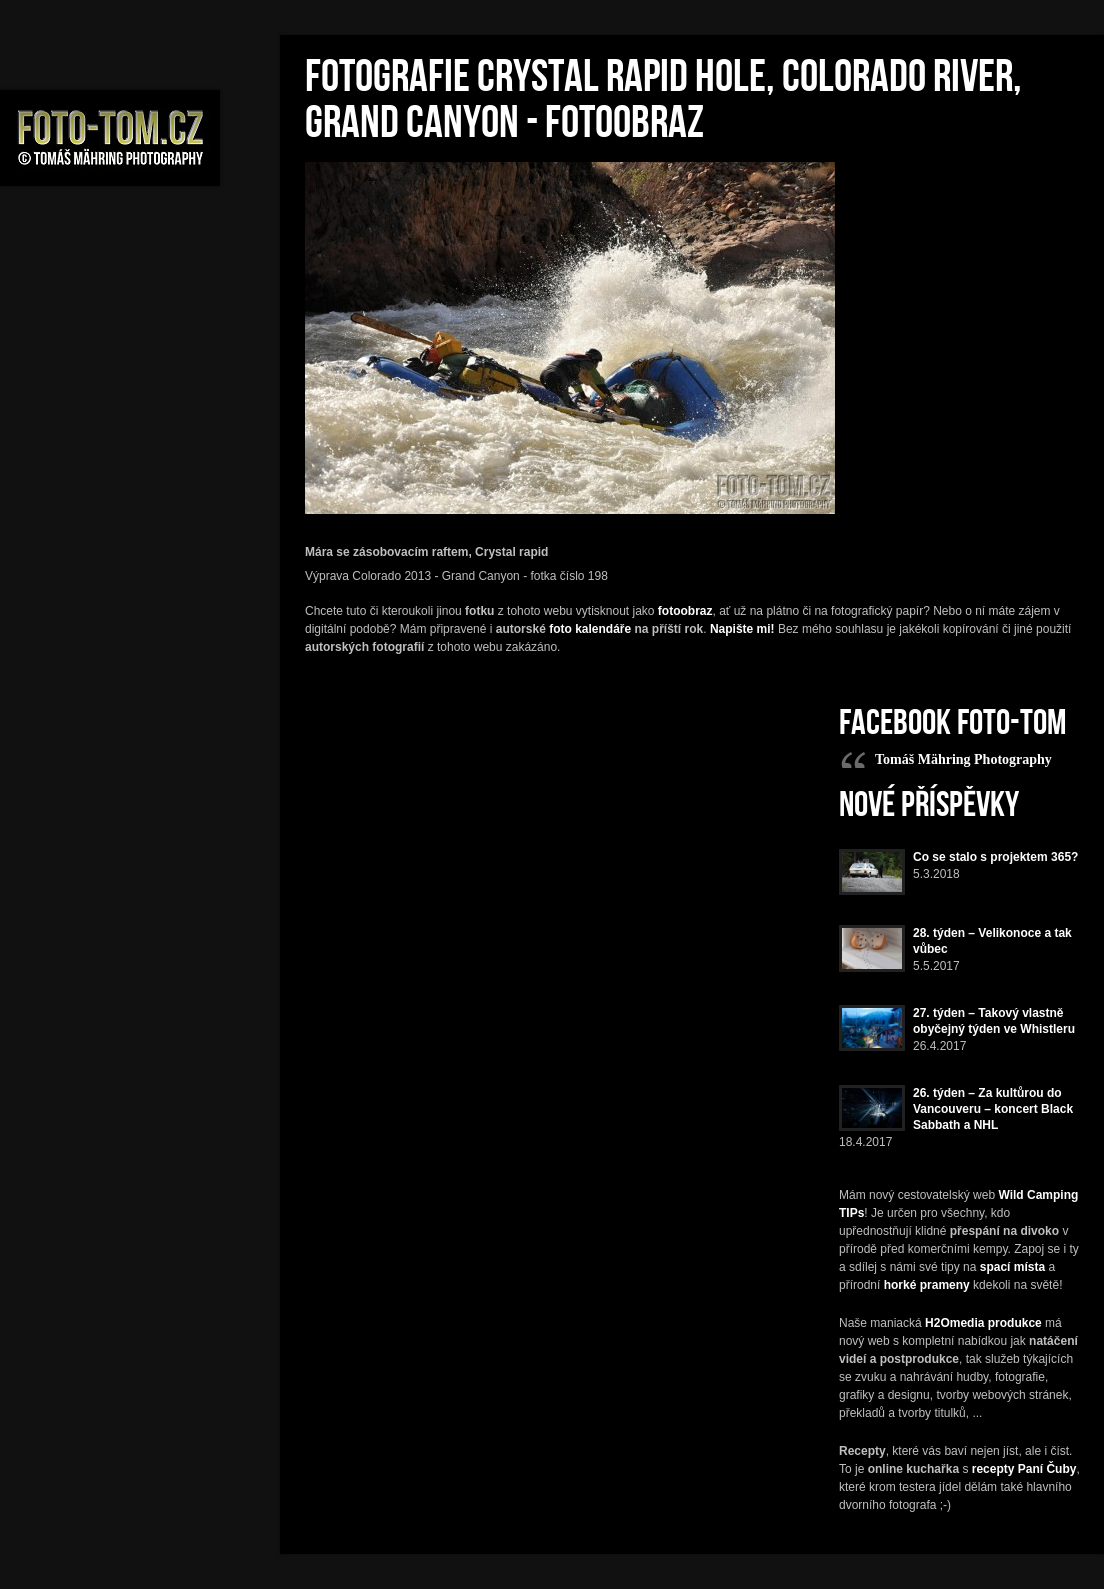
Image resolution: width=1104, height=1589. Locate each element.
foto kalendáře (590, 629)
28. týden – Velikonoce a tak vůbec (992, 941)
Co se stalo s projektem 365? (995, 857)
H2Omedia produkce (983, 1323)
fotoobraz (685, 611)
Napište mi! (742, 629)
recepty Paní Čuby (1024, 1469)
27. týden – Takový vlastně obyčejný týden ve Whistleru (994, 1021)
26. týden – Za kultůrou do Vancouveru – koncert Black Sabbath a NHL (993, 1109)
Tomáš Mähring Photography (963, 759)
